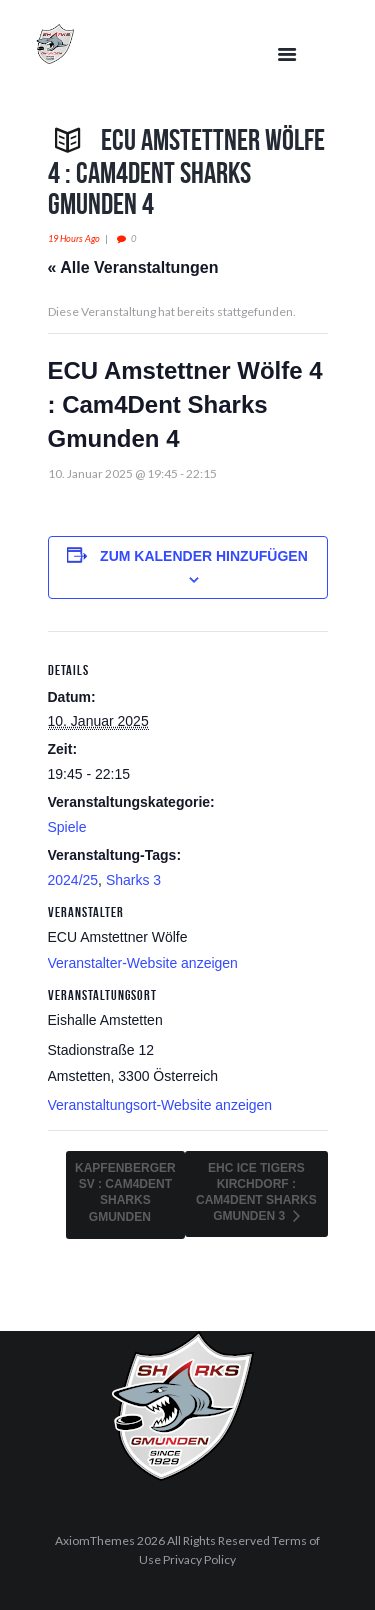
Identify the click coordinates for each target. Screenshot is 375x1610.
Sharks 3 (133, 880)
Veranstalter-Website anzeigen (143, 963)
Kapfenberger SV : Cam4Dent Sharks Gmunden (125, 1192)
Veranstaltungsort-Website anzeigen (160, 1105)
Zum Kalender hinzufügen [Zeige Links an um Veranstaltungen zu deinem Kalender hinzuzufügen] (204, 556)
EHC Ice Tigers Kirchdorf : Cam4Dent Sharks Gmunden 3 (256, 1192)
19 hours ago (74, 238)
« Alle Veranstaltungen (133, 267)
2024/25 (73, 880)
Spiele (67, 827)
